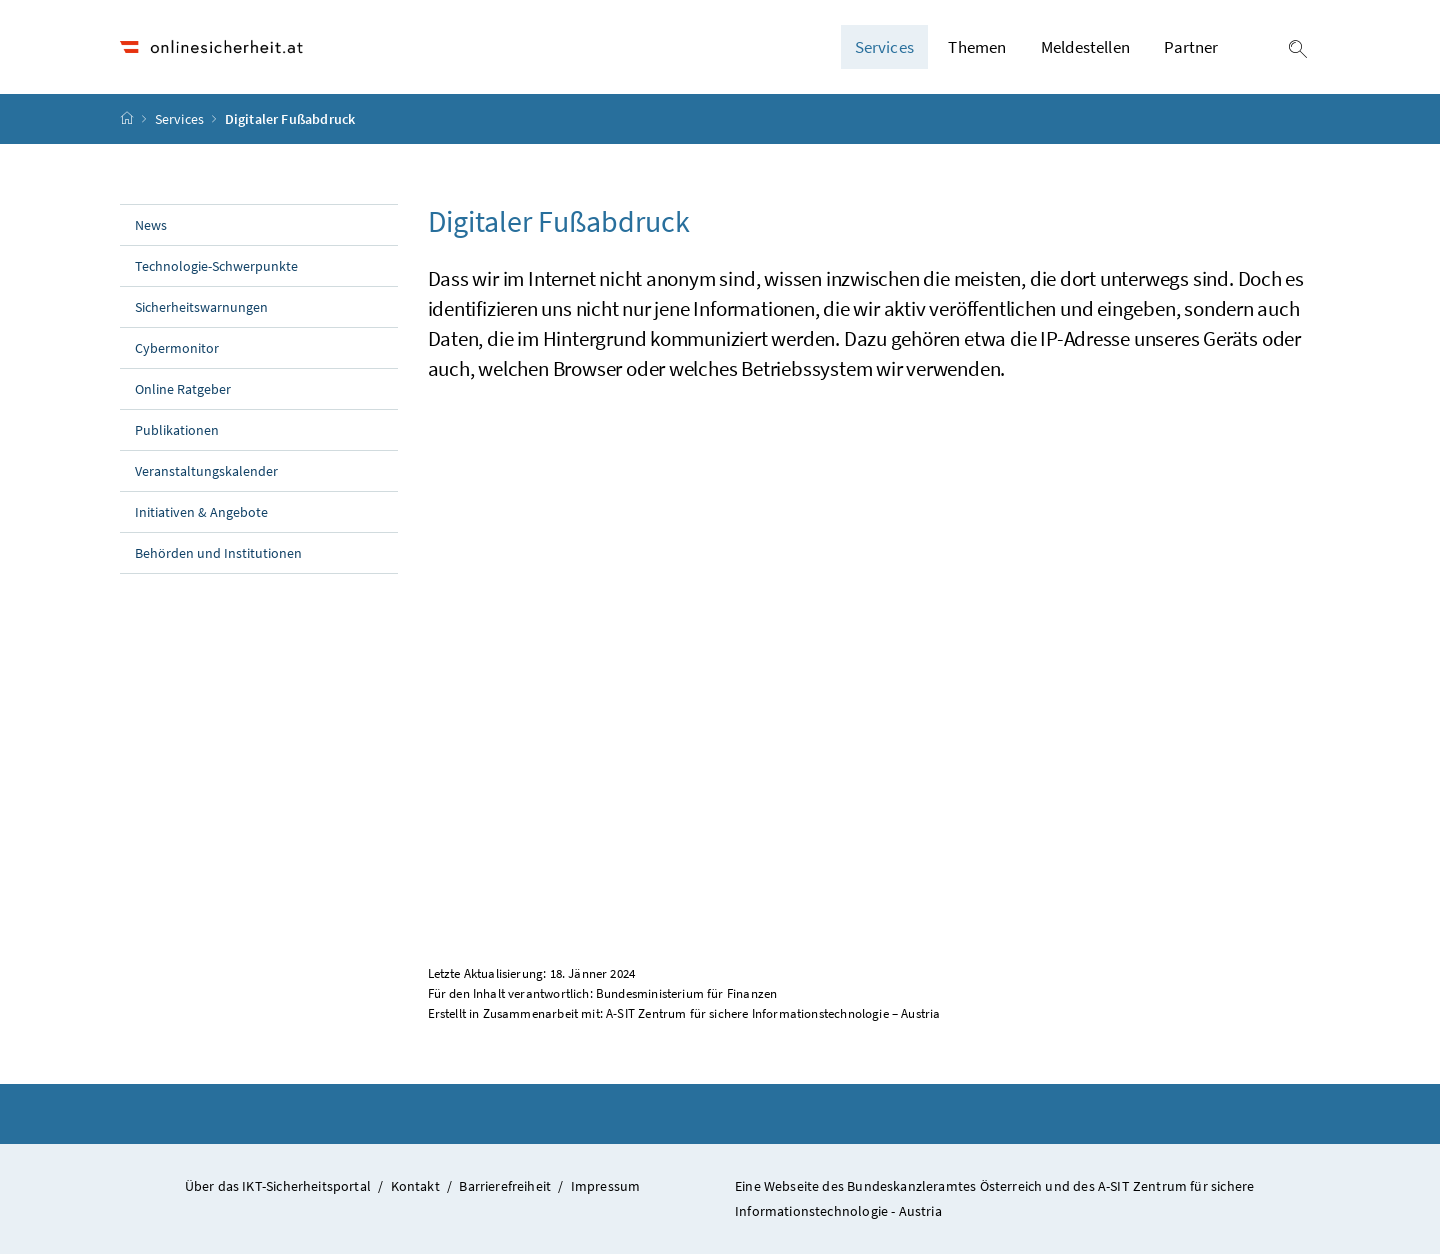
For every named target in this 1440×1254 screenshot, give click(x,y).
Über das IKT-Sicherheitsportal (278, 1186)
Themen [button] (977, 47)
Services (181, 119)
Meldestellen (1085, 47)
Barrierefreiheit (505, 1186)
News (151, 225)
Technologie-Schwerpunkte (216, 266)
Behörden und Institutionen (218, 553)
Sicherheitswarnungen (201, 307)
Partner (1191, 47)
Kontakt (415, 1186)
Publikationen (177, 430)
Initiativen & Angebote (201, 512)
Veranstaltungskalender (206, 471)
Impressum (606, 1186)
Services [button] (884, 47)
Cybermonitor (177, 348)
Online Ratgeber (183, 389)
